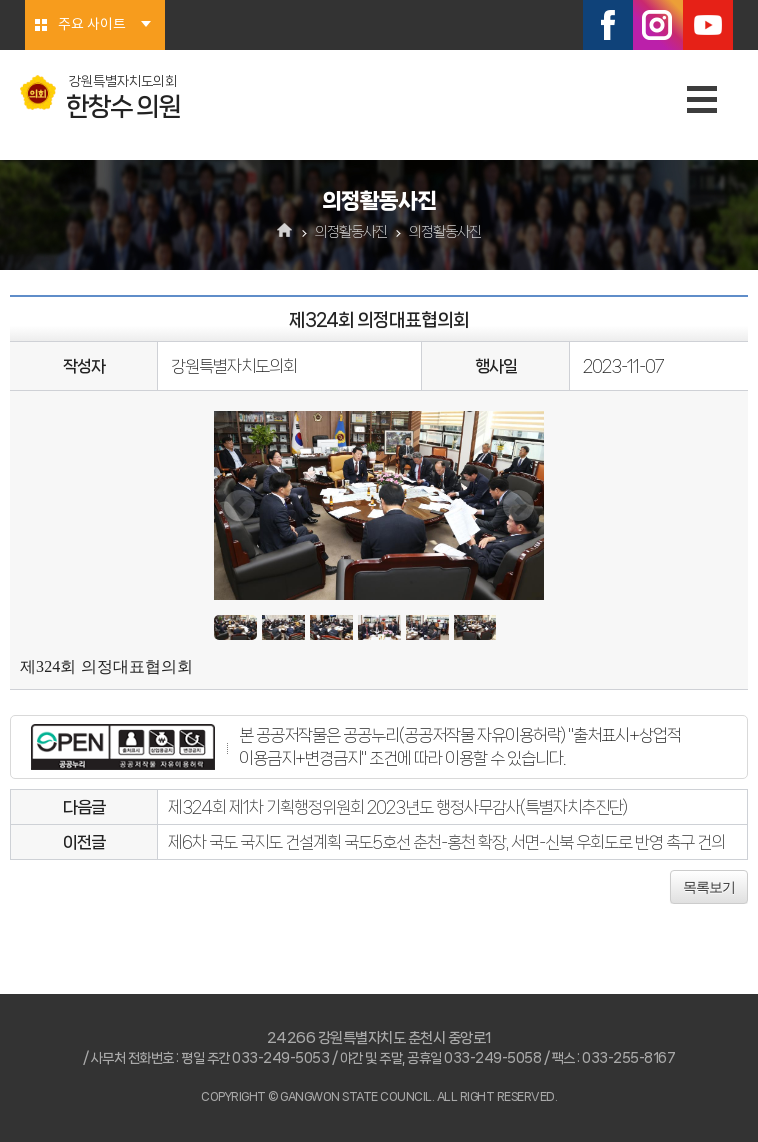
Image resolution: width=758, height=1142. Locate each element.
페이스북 (608, 25)
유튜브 (708, 25)
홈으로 (285, 232)
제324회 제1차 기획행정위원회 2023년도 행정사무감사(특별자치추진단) (397, 807)
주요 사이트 (92, 25)
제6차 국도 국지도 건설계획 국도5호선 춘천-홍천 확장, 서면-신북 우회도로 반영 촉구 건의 (446, 842)
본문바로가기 (0, 0)
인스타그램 (658, 25)
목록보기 (709, 887)
